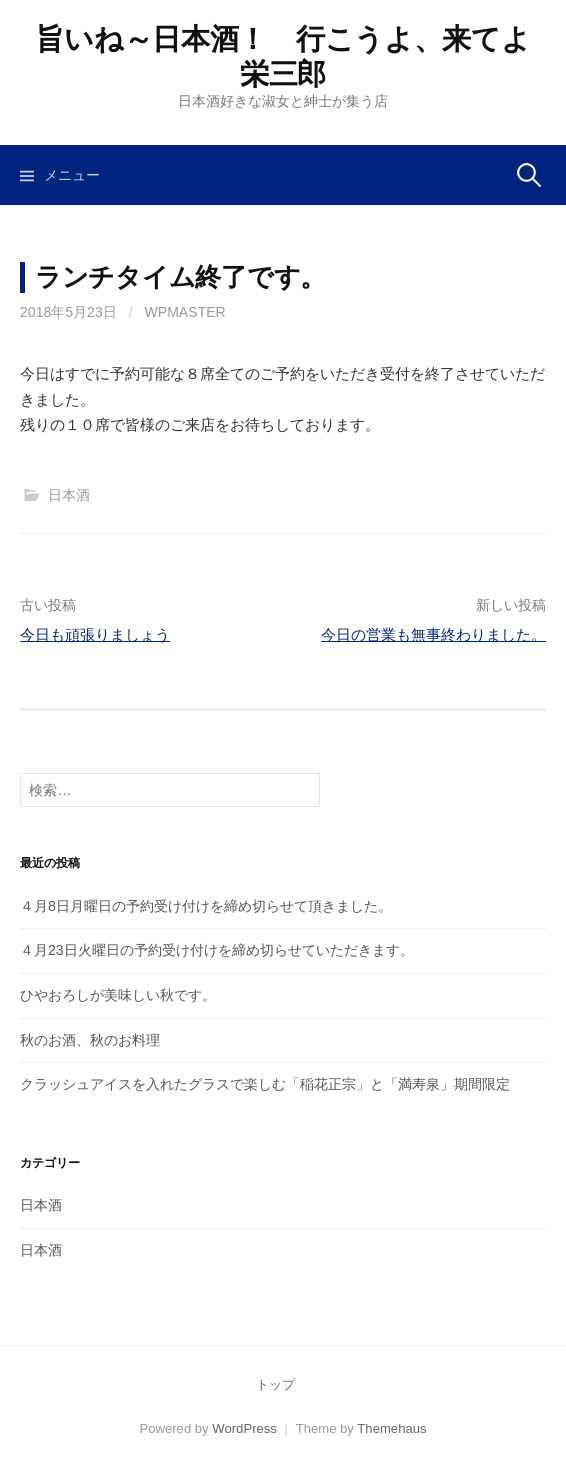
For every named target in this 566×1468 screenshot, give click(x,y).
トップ (275, 1384)
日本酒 (69, 495)
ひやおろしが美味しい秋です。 (118, 995)
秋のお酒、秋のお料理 (90, 1040)
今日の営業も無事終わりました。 (433, 634)
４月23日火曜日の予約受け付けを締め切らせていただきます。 (217, 950)
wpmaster (185, 312)
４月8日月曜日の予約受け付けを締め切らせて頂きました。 (206, 906)
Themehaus (391, 1428)
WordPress (244, 1428)
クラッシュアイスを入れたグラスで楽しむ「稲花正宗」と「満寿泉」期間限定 (265, 1084)
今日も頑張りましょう (95, 634)
